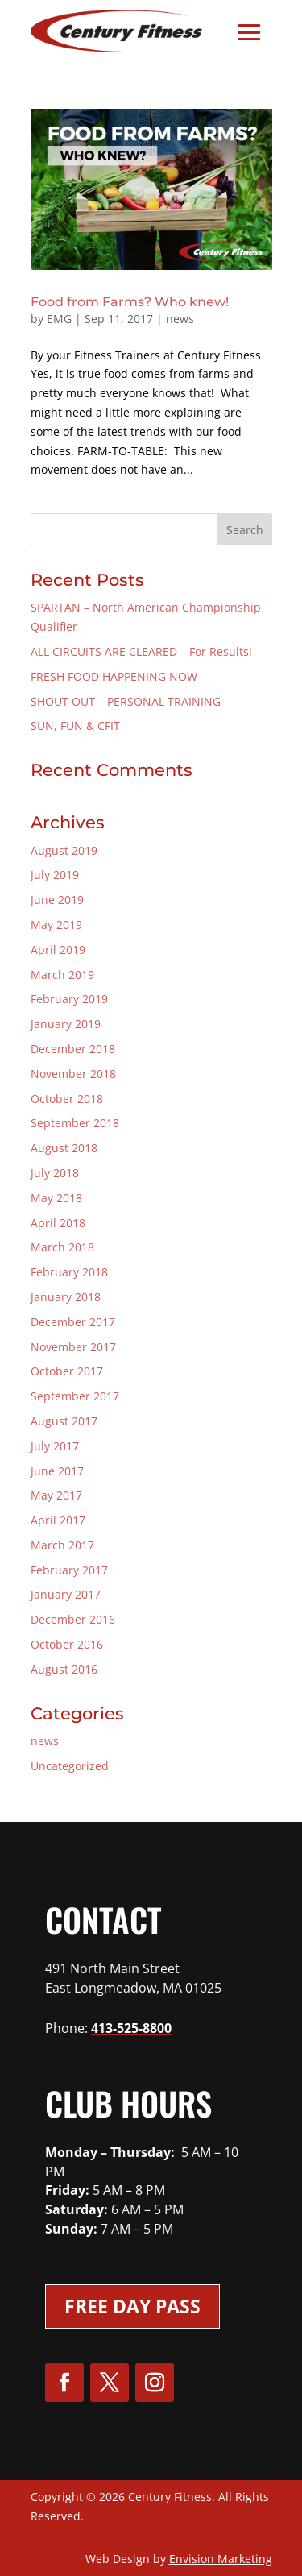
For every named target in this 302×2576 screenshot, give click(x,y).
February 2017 (69, 1570)
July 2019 (55, 874)
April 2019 (58, 949)
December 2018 (73, 1048)
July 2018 (55, 1172)
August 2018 (64, 1147)
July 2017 (55, 1446)
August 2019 (64, 850)
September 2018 (75, 1122)
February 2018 (69, 1272)
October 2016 (67, 1644)
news (180, 318)
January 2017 (66, 1594)
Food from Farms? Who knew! (130, 301)
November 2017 (73, 1346)
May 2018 (56, 1197)
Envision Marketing (220, 2558)
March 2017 (62, 1545)
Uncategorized (70, 1765)
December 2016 (73, 1619)
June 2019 (57, 899)
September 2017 (75, 1396)
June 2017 (57, 1471)
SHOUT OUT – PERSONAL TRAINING (126, 701)
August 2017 (64, 1421)
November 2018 (73, 1073)
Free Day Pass (132, 2306)
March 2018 (62, 1247)
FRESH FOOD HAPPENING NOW (114, 676)
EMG (59, 318)
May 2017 (56, 1495)
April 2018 (58, 1222)
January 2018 (66, 1297)
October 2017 (67, 1371)
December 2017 (73, 1321)
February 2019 (69, 998)
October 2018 (67, 1098)
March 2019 (62, 974)
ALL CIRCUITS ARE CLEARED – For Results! (141, 651)
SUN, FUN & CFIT (75, 725)
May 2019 (56, 924)
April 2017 (58, 1520)
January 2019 (66, 1023)
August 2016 (64, 1669)
